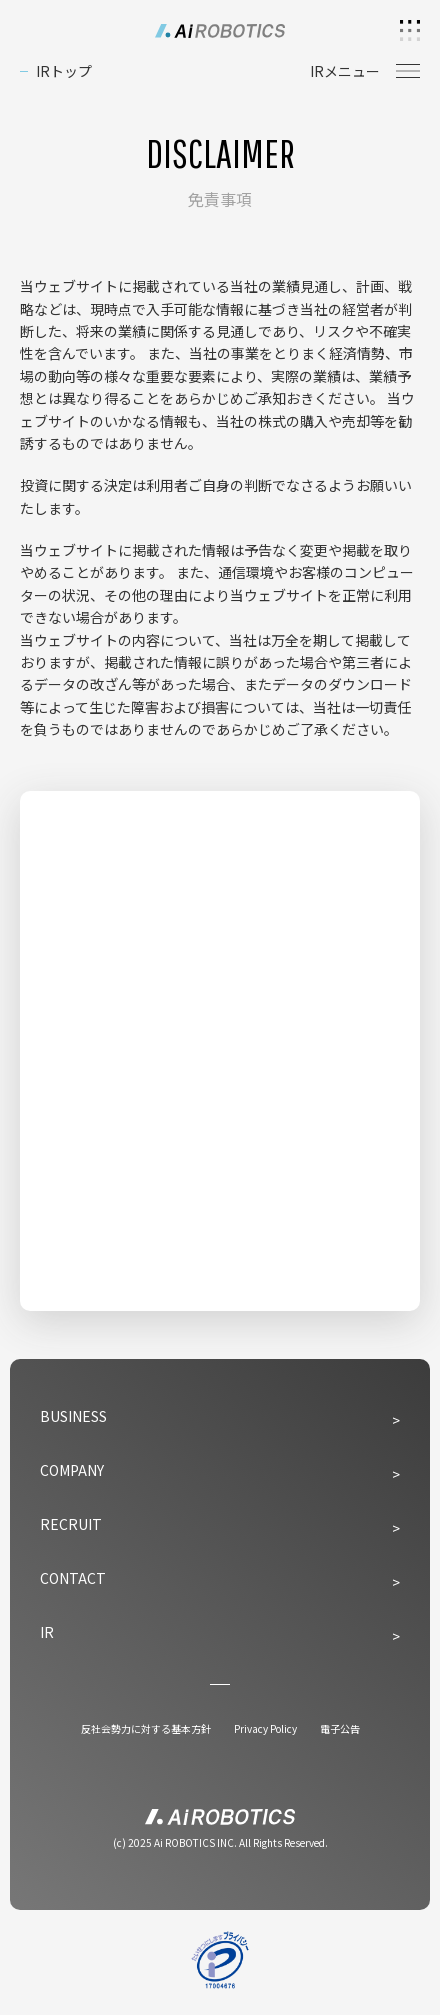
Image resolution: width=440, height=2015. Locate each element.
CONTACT (73, 1578)
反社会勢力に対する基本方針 (146, 1728)
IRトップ (64, 71)
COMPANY (72, 1470)
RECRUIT (71, 1524)
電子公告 (340, 1728)
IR (47, 1632)
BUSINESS (73, 1416)
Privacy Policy (265, 1728)
